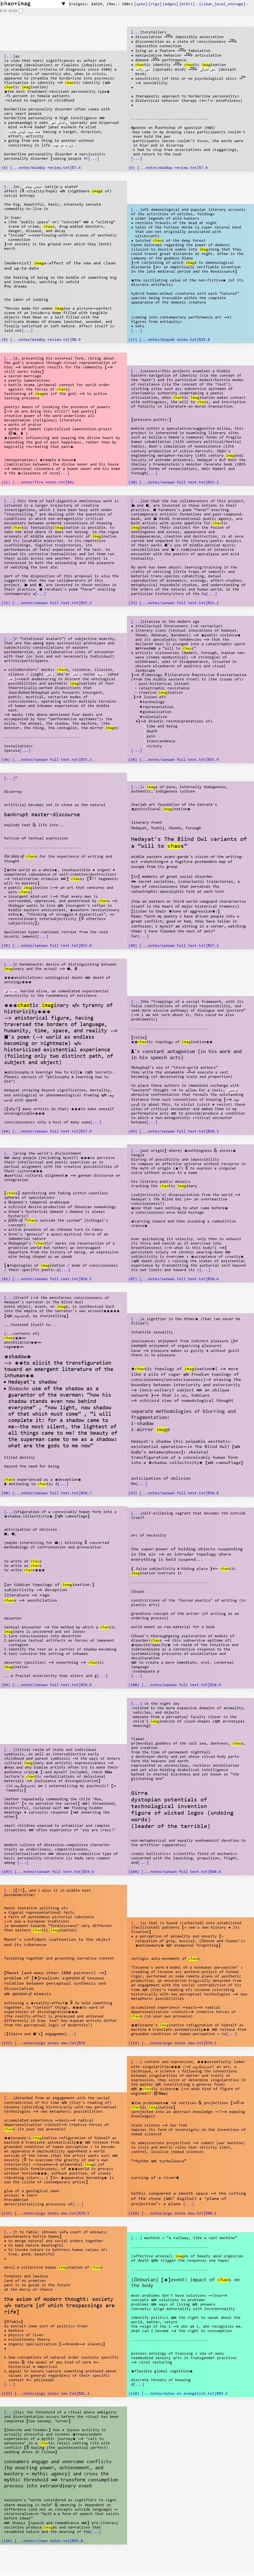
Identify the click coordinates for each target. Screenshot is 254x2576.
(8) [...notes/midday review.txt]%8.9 (41, 340)
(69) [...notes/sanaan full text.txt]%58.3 (173, 1132)
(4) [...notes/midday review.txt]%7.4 (41, 168)
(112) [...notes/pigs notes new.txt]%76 (43, 2043)
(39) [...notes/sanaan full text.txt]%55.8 (46, 946)
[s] (140, 4)
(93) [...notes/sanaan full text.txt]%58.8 (173, 1493)
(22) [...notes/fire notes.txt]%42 (37, 483)
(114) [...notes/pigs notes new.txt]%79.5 (172, 2043)
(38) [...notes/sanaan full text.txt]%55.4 (173, 760)
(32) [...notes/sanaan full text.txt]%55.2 (46, 603)
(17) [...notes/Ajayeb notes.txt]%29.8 (169, 340)
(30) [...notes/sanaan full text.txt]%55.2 (173, 483)
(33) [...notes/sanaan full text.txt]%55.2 (173, 603)
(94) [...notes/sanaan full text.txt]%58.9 (46, 1685)
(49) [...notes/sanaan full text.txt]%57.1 (173, 946)
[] (187, 4)
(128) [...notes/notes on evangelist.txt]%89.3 (178, 2394)
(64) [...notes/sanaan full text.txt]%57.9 (46, 1132)
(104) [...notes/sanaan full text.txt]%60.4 (174, 1872)
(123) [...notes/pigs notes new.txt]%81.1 (45, 2394)
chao (69, 83)
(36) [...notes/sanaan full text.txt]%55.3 (46, 760)
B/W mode (9, 11)
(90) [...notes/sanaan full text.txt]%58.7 (46, 1493)
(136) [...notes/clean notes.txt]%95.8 (42, 2541)
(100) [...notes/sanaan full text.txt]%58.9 (174, 1685)
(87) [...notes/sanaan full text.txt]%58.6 (173, 1279)
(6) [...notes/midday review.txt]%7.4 (168, 168)
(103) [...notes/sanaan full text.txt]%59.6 (47, 1872)
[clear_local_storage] (222, 4)
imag (26, 87)
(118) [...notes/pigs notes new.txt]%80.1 (172, 2214)
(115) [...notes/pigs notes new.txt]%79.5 (45, 2214)
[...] (9, 57)
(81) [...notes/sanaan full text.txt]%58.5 (46, 1279)
